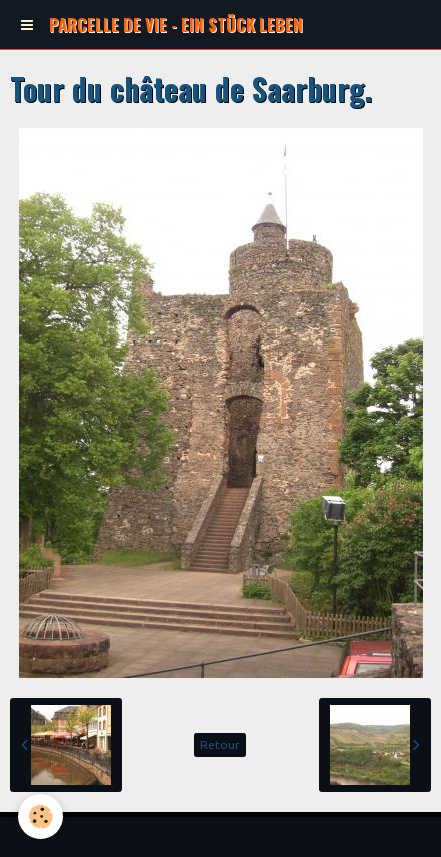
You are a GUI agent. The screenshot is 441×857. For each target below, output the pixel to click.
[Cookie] (40, 816)
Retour (220, 744)
